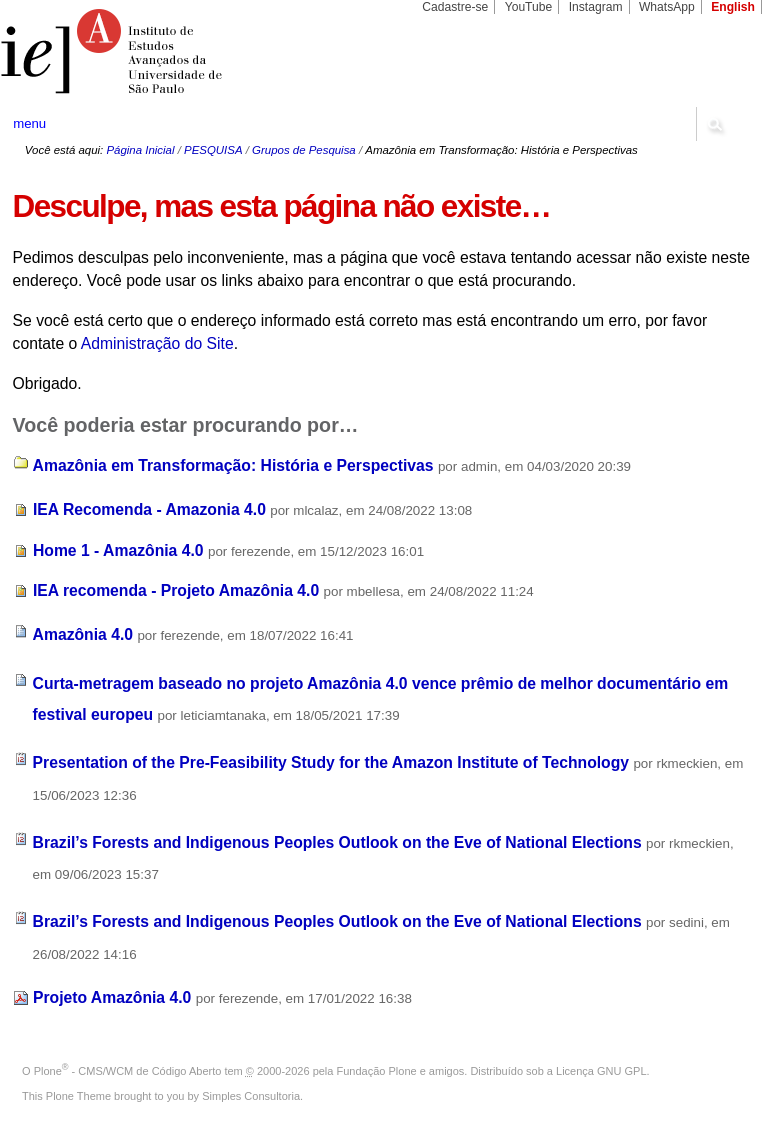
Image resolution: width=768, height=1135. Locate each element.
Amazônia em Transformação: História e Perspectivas (233, 465)
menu (29, 123)
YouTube (529, 7)
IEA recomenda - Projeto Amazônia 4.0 (176, 590)
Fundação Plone (377, 1071)
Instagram (596, 7)
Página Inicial (140, 150)
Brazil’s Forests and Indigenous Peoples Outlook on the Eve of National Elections (337, 842)
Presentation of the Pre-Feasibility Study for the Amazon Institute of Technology (331, 762)
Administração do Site (157, 343)
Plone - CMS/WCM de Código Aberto (128, 1071)
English (733, 7)
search (714, 124)
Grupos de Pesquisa (304, 150)
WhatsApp (667, 7)
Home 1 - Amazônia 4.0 (118, 550)
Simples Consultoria (251, 1096)
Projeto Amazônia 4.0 (112, 997)
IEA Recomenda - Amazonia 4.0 (149, 509)
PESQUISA (213, 150)
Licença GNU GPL (601, 1071)
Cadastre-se (455, 7)
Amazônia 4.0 (83, 634)
